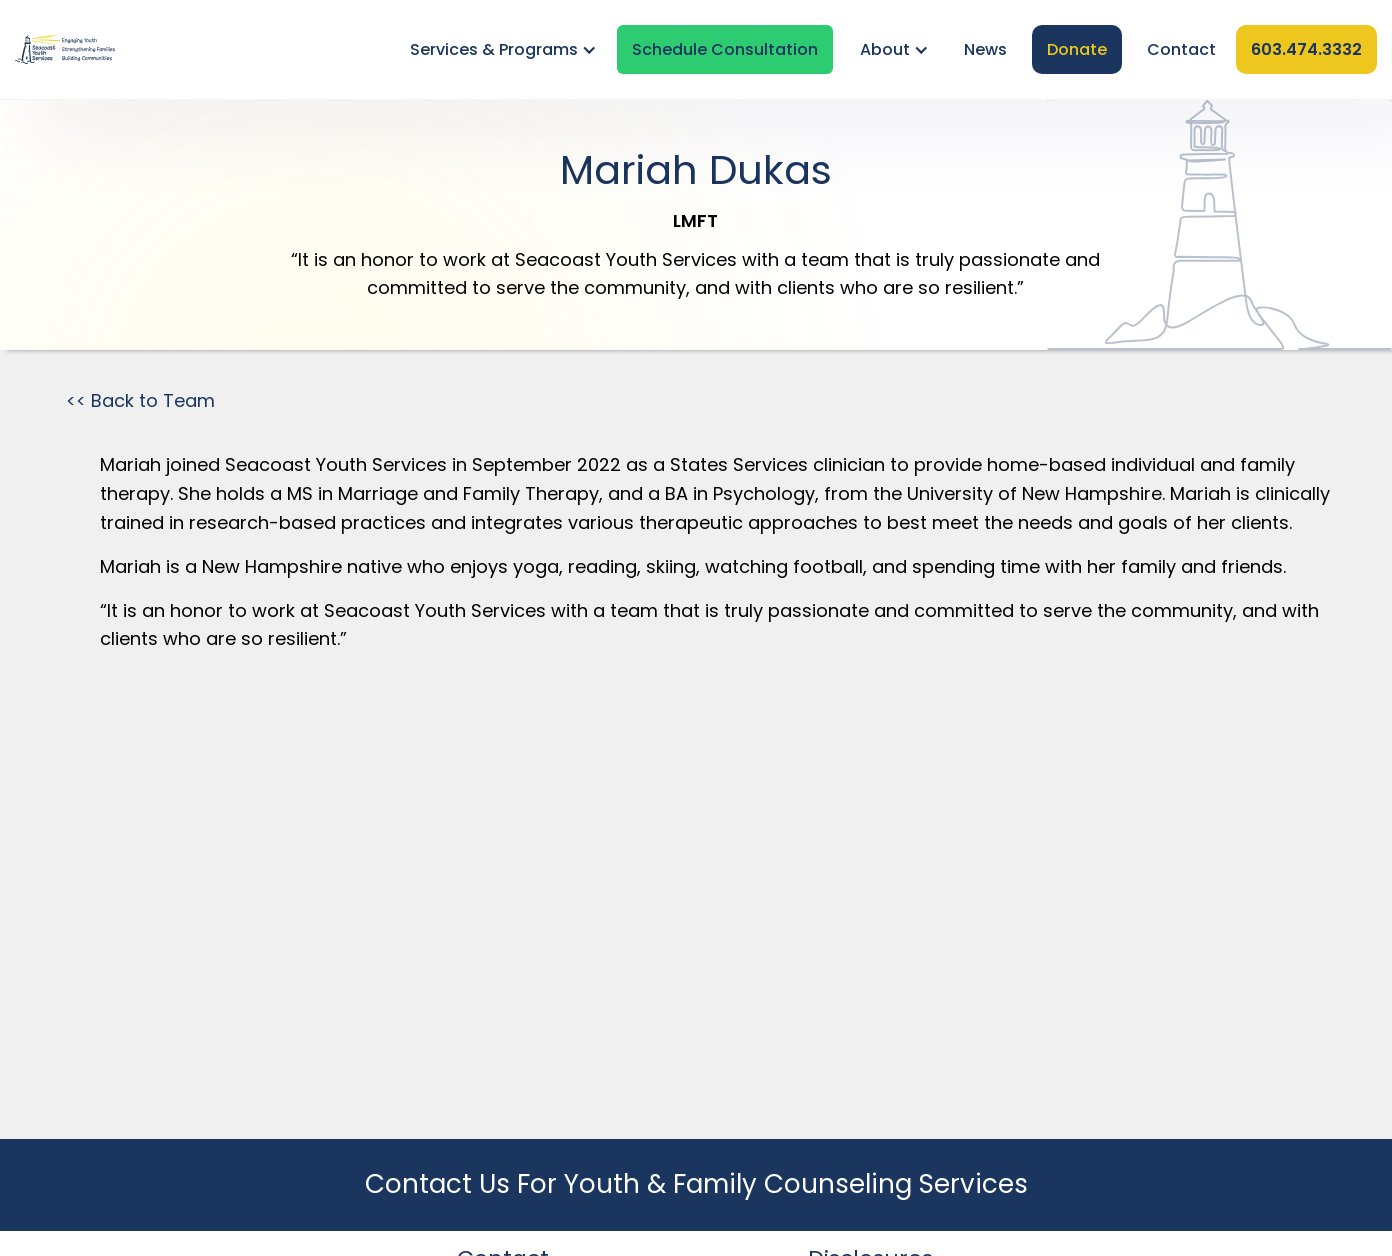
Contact (1181, 49)
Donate (1077, 49)
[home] (65, 49)
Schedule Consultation (725, 49)
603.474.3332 (1306, 49)
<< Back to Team (140, 400)
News (985, 49)
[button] (500, 49)
